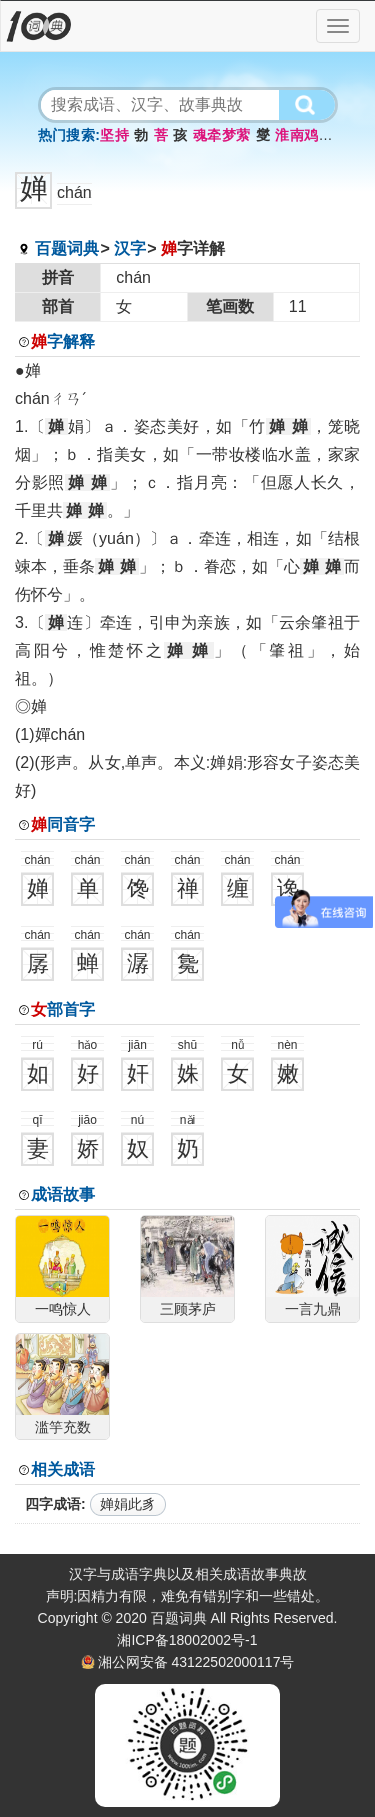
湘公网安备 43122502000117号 (196, 1662)
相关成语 (63, 1469)
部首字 (63, 1009)
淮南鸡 (296, 135)
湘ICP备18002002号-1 (187, 1640)
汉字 (130, 248)
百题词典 (67, 248)
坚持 (114, 135)
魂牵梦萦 (222, 135)
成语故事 (63, 1194)
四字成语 (53, 1504)
